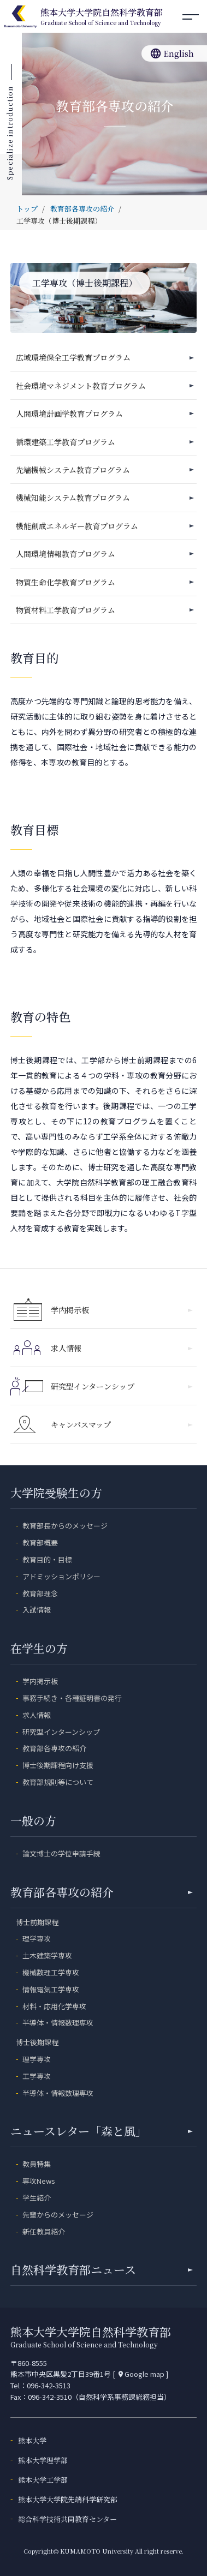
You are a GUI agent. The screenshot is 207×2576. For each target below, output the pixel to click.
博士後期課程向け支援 (57, 1765)
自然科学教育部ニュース (101, 2269)
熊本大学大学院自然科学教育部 (101, 17)
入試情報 (36, 1609)
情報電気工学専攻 (50, 1989)
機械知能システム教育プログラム (73, 497)
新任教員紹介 (43, 2231)
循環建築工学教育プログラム (65, 441)
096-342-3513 (48, 2385)
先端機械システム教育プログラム (73, 469)
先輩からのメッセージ (57, 2214)
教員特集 (36, 2164)
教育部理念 (40, 1593)
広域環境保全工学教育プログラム (73, 357)
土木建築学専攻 (47, 1955)
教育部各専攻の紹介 (54, 1748)
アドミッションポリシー (61, 1576)
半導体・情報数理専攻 (57, 2022)
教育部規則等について (57, 1782)
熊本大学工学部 (43, 2480)
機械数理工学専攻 (50, 1972)
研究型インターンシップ (122, 1386)
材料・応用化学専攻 (54, 2006)
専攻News (38, 2181)
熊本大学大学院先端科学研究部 (67, 2499)
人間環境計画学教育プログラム (69, 413)
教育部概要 (40, 1542)
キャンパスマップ (122, 1424)
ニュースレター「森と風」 (101, 2131)
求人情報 (122, 1348)
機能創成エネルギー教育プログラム (77, 525)
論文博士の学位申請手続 (61, 1853)
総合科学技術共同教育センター (67, 2519)
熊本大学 (32, 2440)
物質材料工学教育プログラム (65, 609)
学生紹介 (36, 2197)
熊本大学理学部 (43, 2460)
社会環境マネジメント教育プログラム (81, 385)
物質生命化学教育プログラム (65, 582)
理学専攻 (36, 1938)
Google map (140, 2374)
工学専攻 (36, 2076)
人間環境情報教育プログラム (65, 553)
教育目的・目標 (47, 1559)
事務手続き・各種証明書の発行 (72, 1698)
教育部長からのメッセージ (65, 1525)
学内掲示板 (122, 1309)
